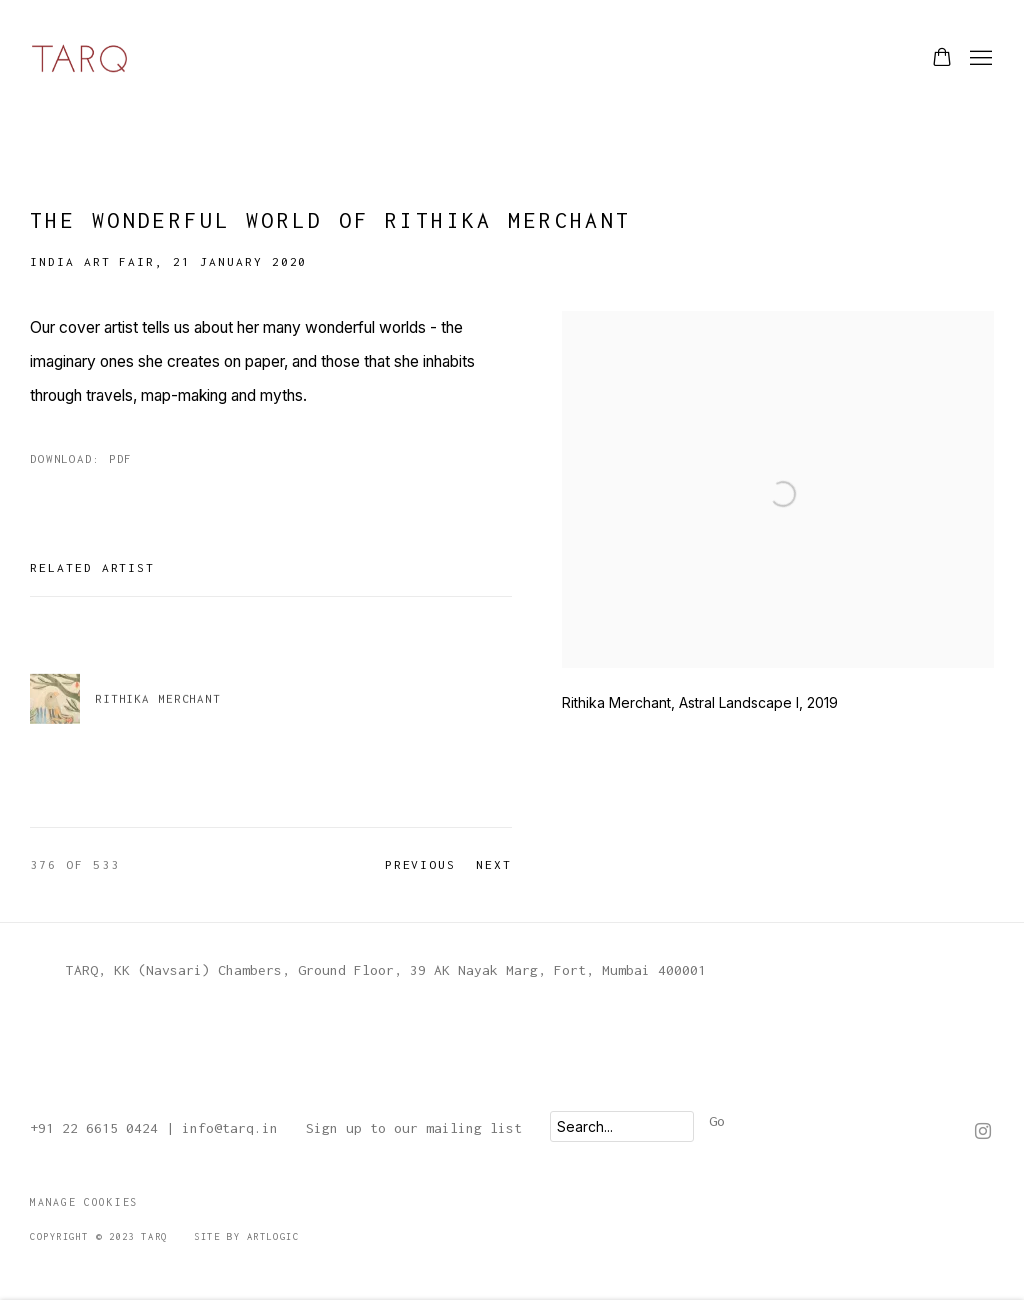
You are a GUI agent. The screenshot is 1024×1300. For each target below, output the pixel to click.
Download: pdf (81, 458)
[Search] (622, 1126)
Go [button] (717, 1121)
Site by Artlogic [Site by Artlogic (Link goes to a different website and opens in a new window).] (246, 1236)
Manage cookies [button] (84, 1202)
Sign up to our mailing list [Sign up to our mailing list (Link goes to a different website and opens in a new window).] (414, 1128)
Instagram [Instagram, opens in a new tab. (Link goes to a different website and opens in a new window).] (983, 1132)
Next (494, 864)
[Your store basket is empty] (942, 59)
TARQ (80, 58)
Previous (421, 864)
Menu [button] (979, 59)
